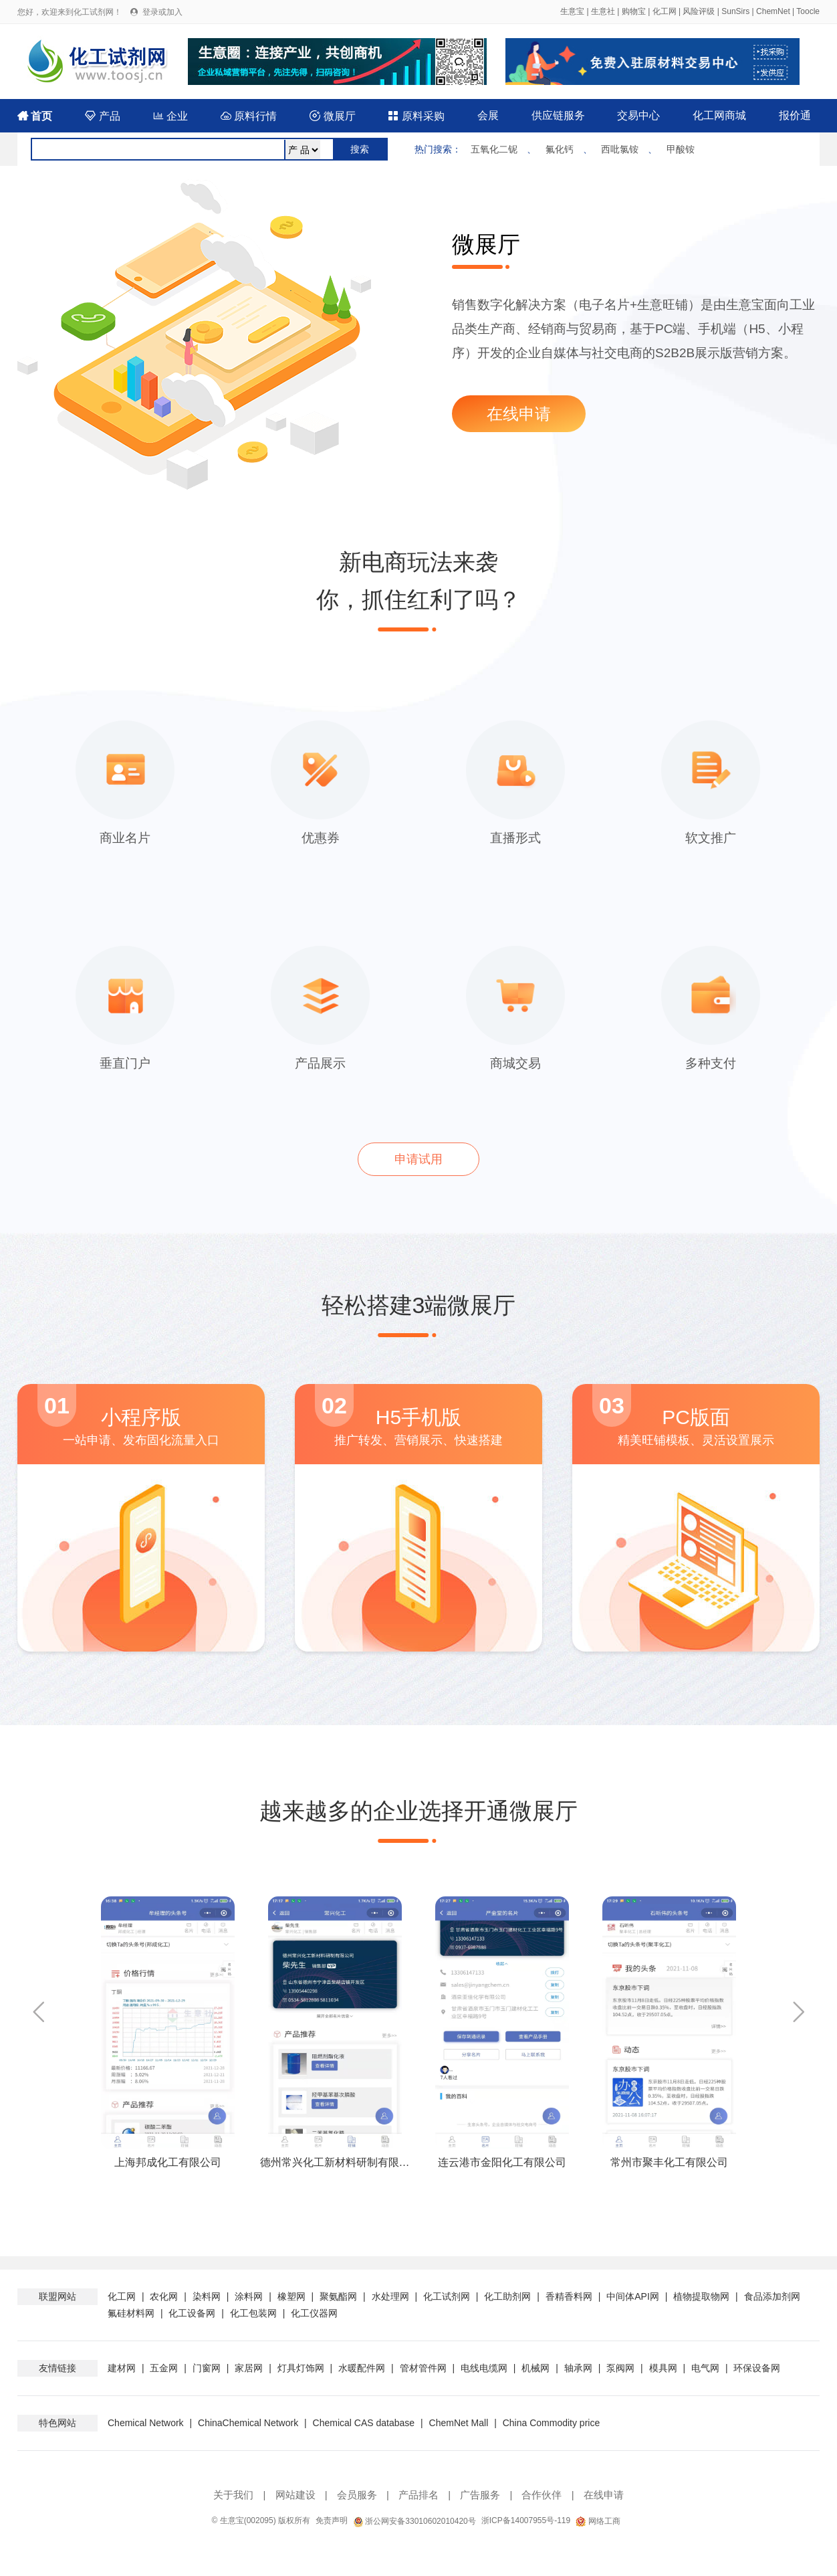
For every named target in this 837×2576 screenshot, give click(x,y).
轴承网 (578, 2368)
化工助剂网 (507, 2296)
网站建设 (295, 2494)
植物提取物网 (701, 2296)
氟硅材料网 (131, 2313)
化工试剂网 (446, 2296)
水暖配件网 (361, 2368)
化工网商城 (719, 115)
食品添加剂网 (772, 2296)
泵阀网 (620, 2368)
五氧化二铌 (494, 149)
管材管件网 (423, 2368)
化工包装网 (253, 2313)
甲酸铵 (681, 149)
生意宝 (572, 11)
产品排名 (418, 2494)
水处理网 (390, 2296)
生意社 (603, 11)
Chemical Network (147, 2422)
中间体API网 (632, 2296)
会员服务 (357, 2494)
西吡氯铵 (619, 149)
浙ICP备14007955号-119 (525, 2520)
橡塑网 (291, 2296)
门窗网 (207, 2368)
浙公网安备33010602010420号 (414, 2521)
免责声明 (332, 2520)
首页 (34, 116)
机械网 (535, 2368)
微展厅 (332, 116)
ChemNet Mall (459, 2422)
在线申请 (519, 414)
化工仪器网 (314, 2313)
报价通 (795, 115)
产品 (102, 116)
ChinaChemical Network (248, 2422)
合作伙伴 (541, 2494)
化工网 (664, 11)
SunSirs (735, 11)
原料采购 (416, 116)
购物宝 (634, 11)
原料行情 (249, 116)
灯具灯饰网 (300, 2368)
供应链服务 (558, 115)
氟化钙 (560, 149)
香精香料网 (569, 2296)
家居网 (249, 2368)
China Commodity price (551, 2422)
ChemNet (773, 11)
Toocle (808, 11)
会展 (488, 115)
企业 (170, 116)
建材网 (122, 2368)
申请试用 (418, 1159)
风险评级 (699, 11)
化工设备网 (191, 2313)
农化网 (164, 2296)
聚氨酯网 (338, 2296)
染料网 (207, 2296)
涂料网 (249, 2296)
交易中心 (638, 115)
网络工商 (598, 2521)
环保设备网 (756, 2368)
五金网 (164, 2368)
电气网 (705, 2368)
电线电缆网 (484, 2368)
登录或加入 (162, 12)
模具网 (663, 2368)
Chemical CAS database (364, 2422)
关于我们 (233, 2494)
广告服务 (480, 2494)
